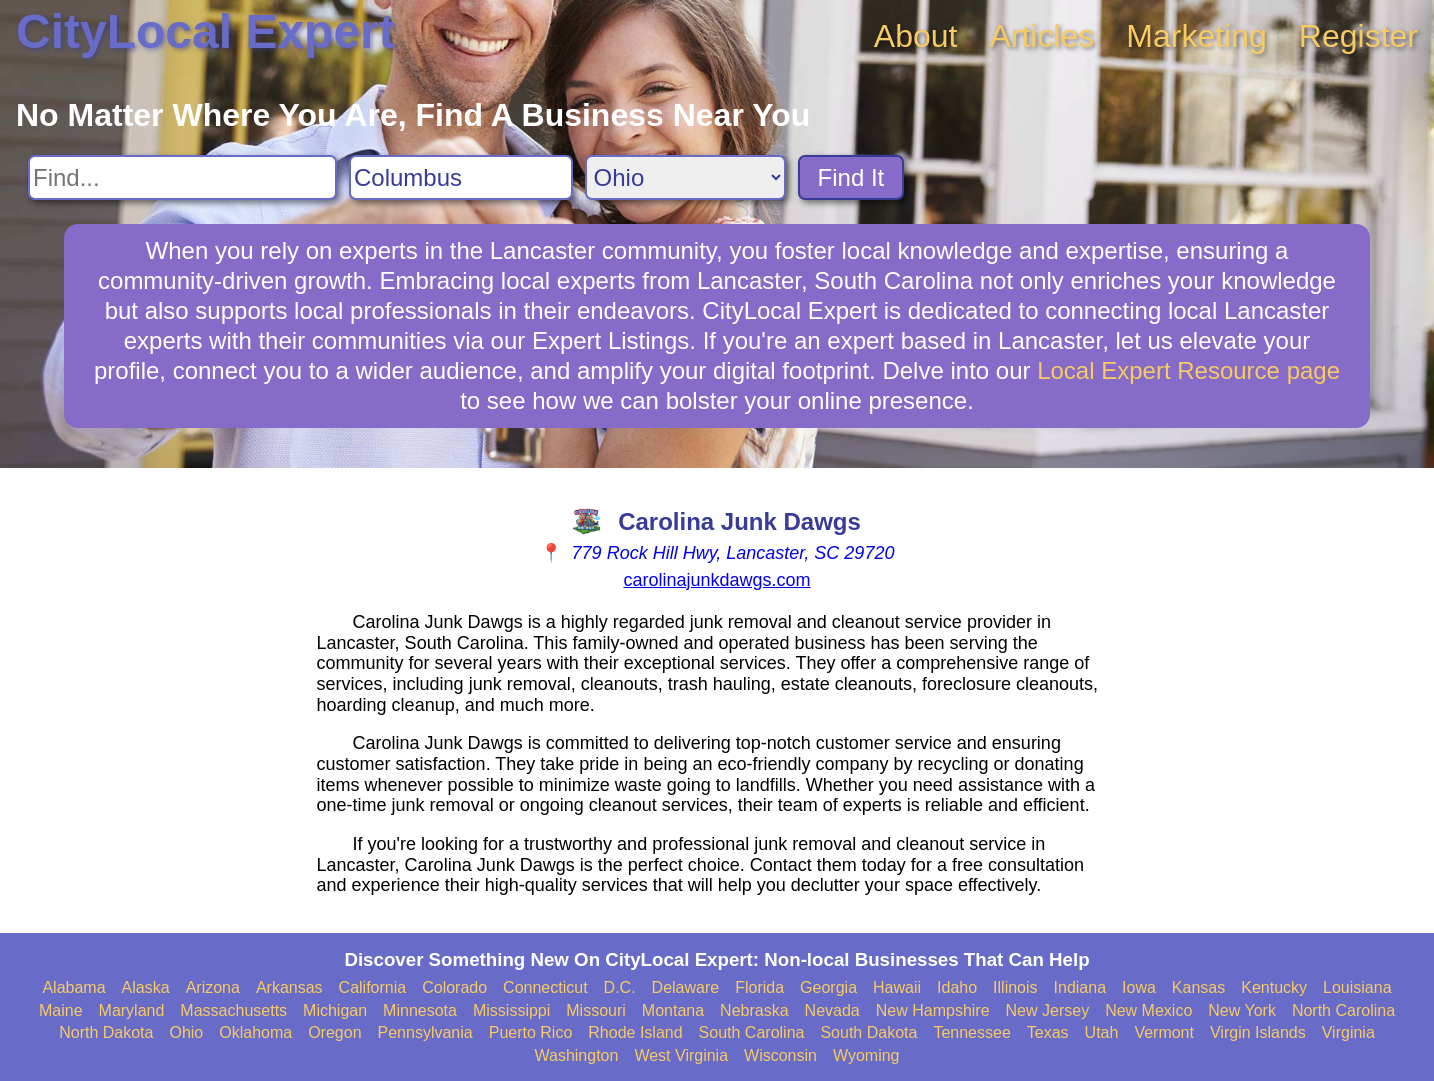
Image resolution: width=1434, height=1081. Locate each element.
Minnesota (420, 1010)
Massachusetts (233, 1010)
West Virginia (681, 1055)
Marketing (1196, 36)
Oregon (334, 1032)
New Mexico (1148, 1010)
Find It (851, 177)
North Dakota (106, 1032)
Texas (1048, 1032)
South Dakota (868, 1032)
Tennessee (971, 1032)
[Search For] (182, 177)
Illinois (1015, 987)
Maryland (132, 1010)
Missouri (596, 1010)
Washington (576, 1055)
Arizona (213, 987)
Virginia (1348, 1032)
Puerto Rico (531, 1032)
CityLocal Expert (205, 31)
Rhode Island (635, 1032)
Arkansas (289, 987)
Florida (759, 987)
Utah (1102, 1032)
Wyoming (866, 1055)
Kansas (1198, 987)
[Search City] (461, 177)
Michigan (335, 1010)
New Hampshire (933, 1010)
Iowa (1139, 987)
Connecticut (545, 987)
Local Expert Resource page (1188, 370)
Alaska (146, 987)
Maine (61, 1010)
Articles (1041, 36)
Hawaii (897, 987)
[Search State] (685, 177)
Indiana (1080, 987)
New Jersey (1048, 1010)
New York (1242, 1010)
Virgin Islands (1258, 1032)
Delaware (686, 987)
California (373, 987)
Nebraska (754, 1010)
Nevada (832, 1010)
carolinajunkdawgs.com (716, 580)
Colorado (454, 987)
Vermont (1164, 1032)
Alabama (73, 987)
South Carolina (752, 1032)
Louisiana (1357, 987)
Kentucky (1274, 987)
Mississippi (511, 1010)
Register (1358, 36)
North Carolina (1343, 1010)
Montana (673, 1010)
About (916, 36)
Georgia (828, 987)
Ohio (186, 1032)
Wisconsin (780, 1055)
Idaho (957, 987)
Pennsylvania (425, 1032)
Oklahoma (255, 1032)
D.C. (620, 987)
